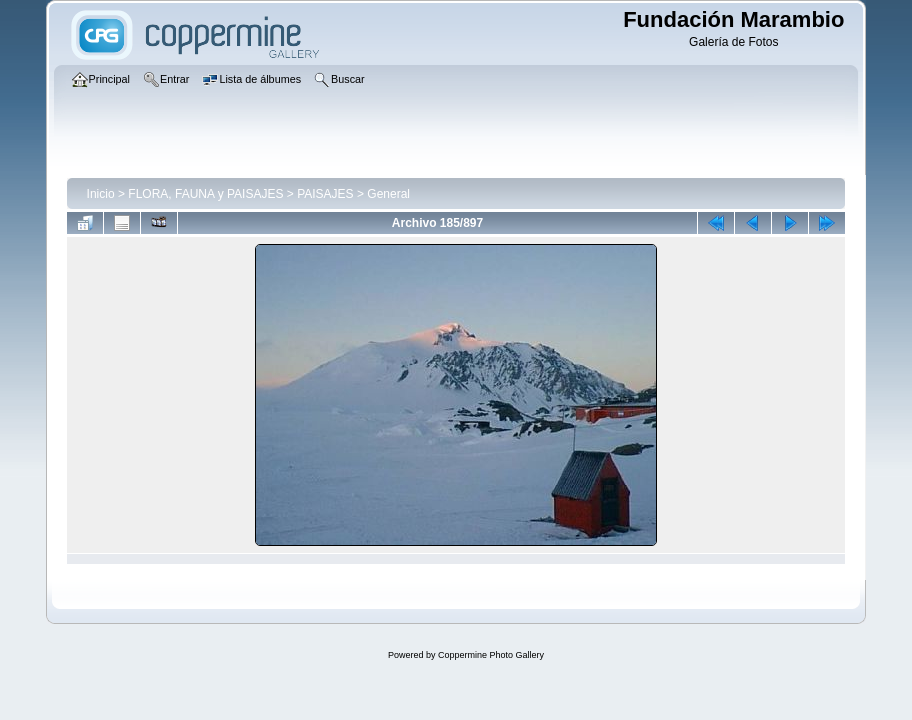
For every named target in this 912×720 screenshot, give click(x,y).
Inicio (101, 194)
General (388, 194)
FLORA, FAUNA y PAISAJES (205, 194)
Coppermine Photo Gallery (491, 655)
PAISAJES (325, 194)
